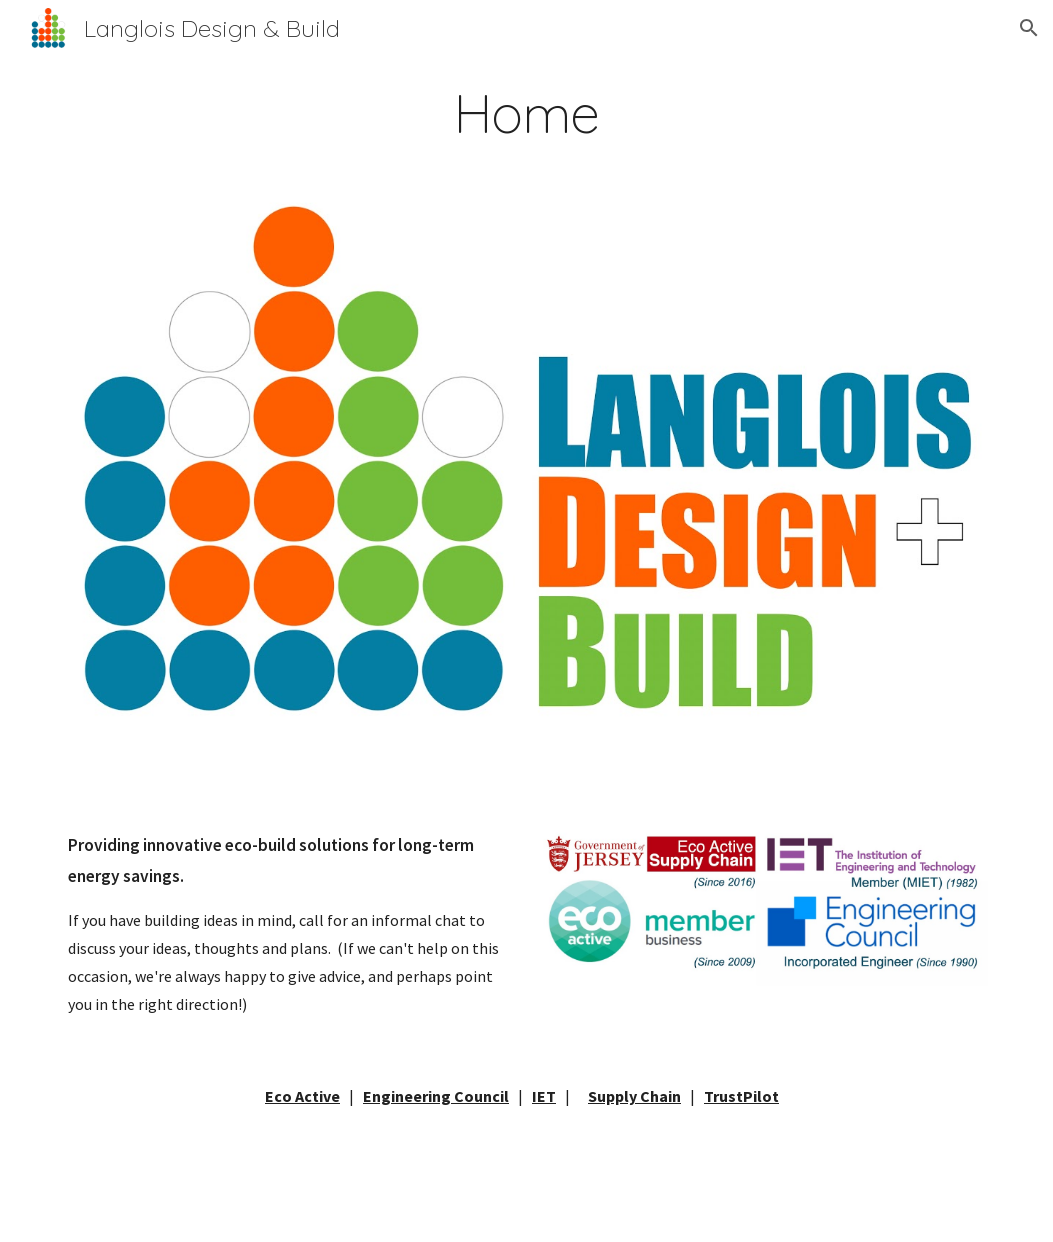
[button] (1029, 28)
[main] (526, 113)
